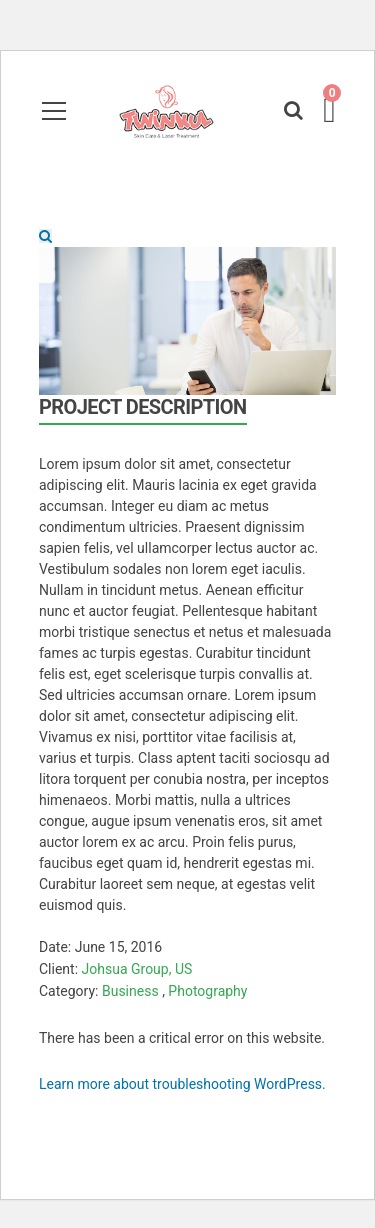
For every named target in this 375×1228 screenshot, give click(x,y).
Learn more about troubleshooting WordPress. (182, 1084)
